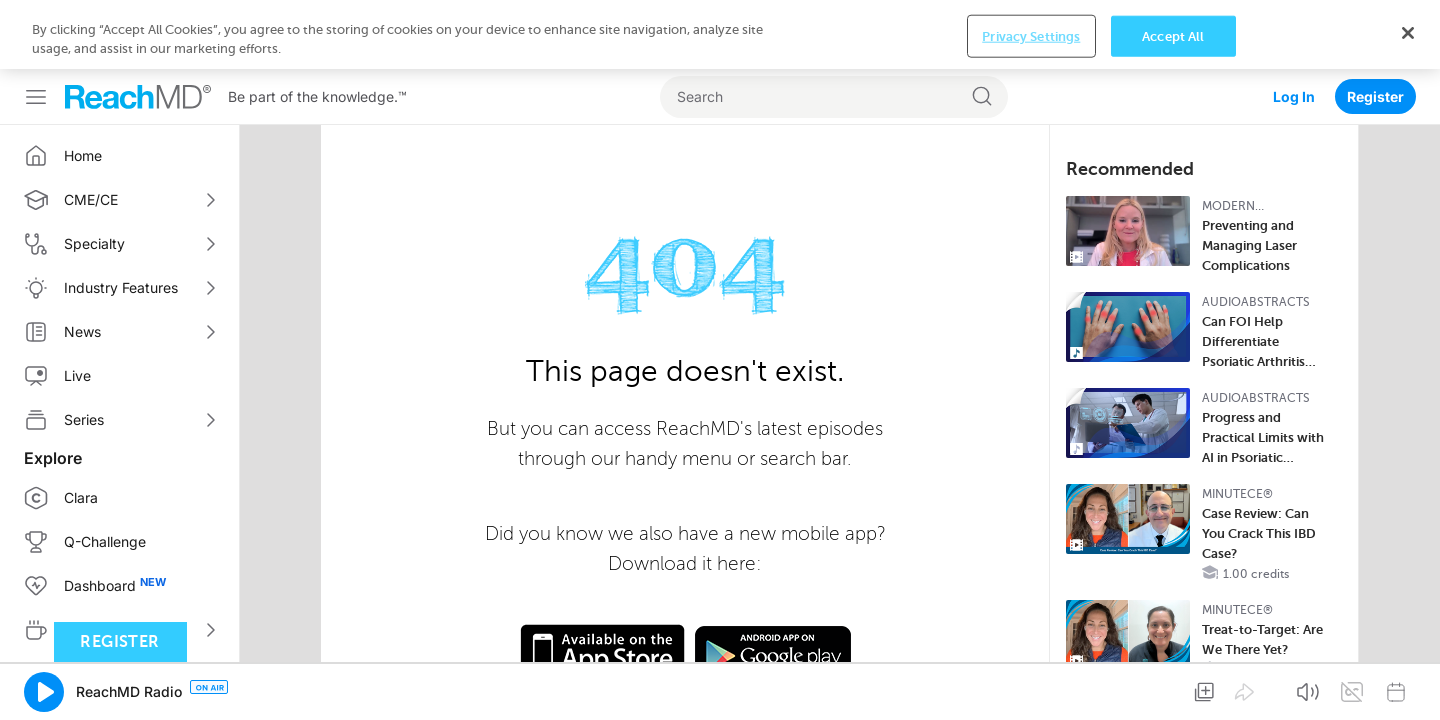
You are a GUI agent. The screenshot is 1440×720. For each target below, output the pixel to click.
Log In (1294, 27)
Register (1375, 27)
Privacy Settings (1031, 688)
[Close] (1408, 686)
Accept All (1173, 688)
